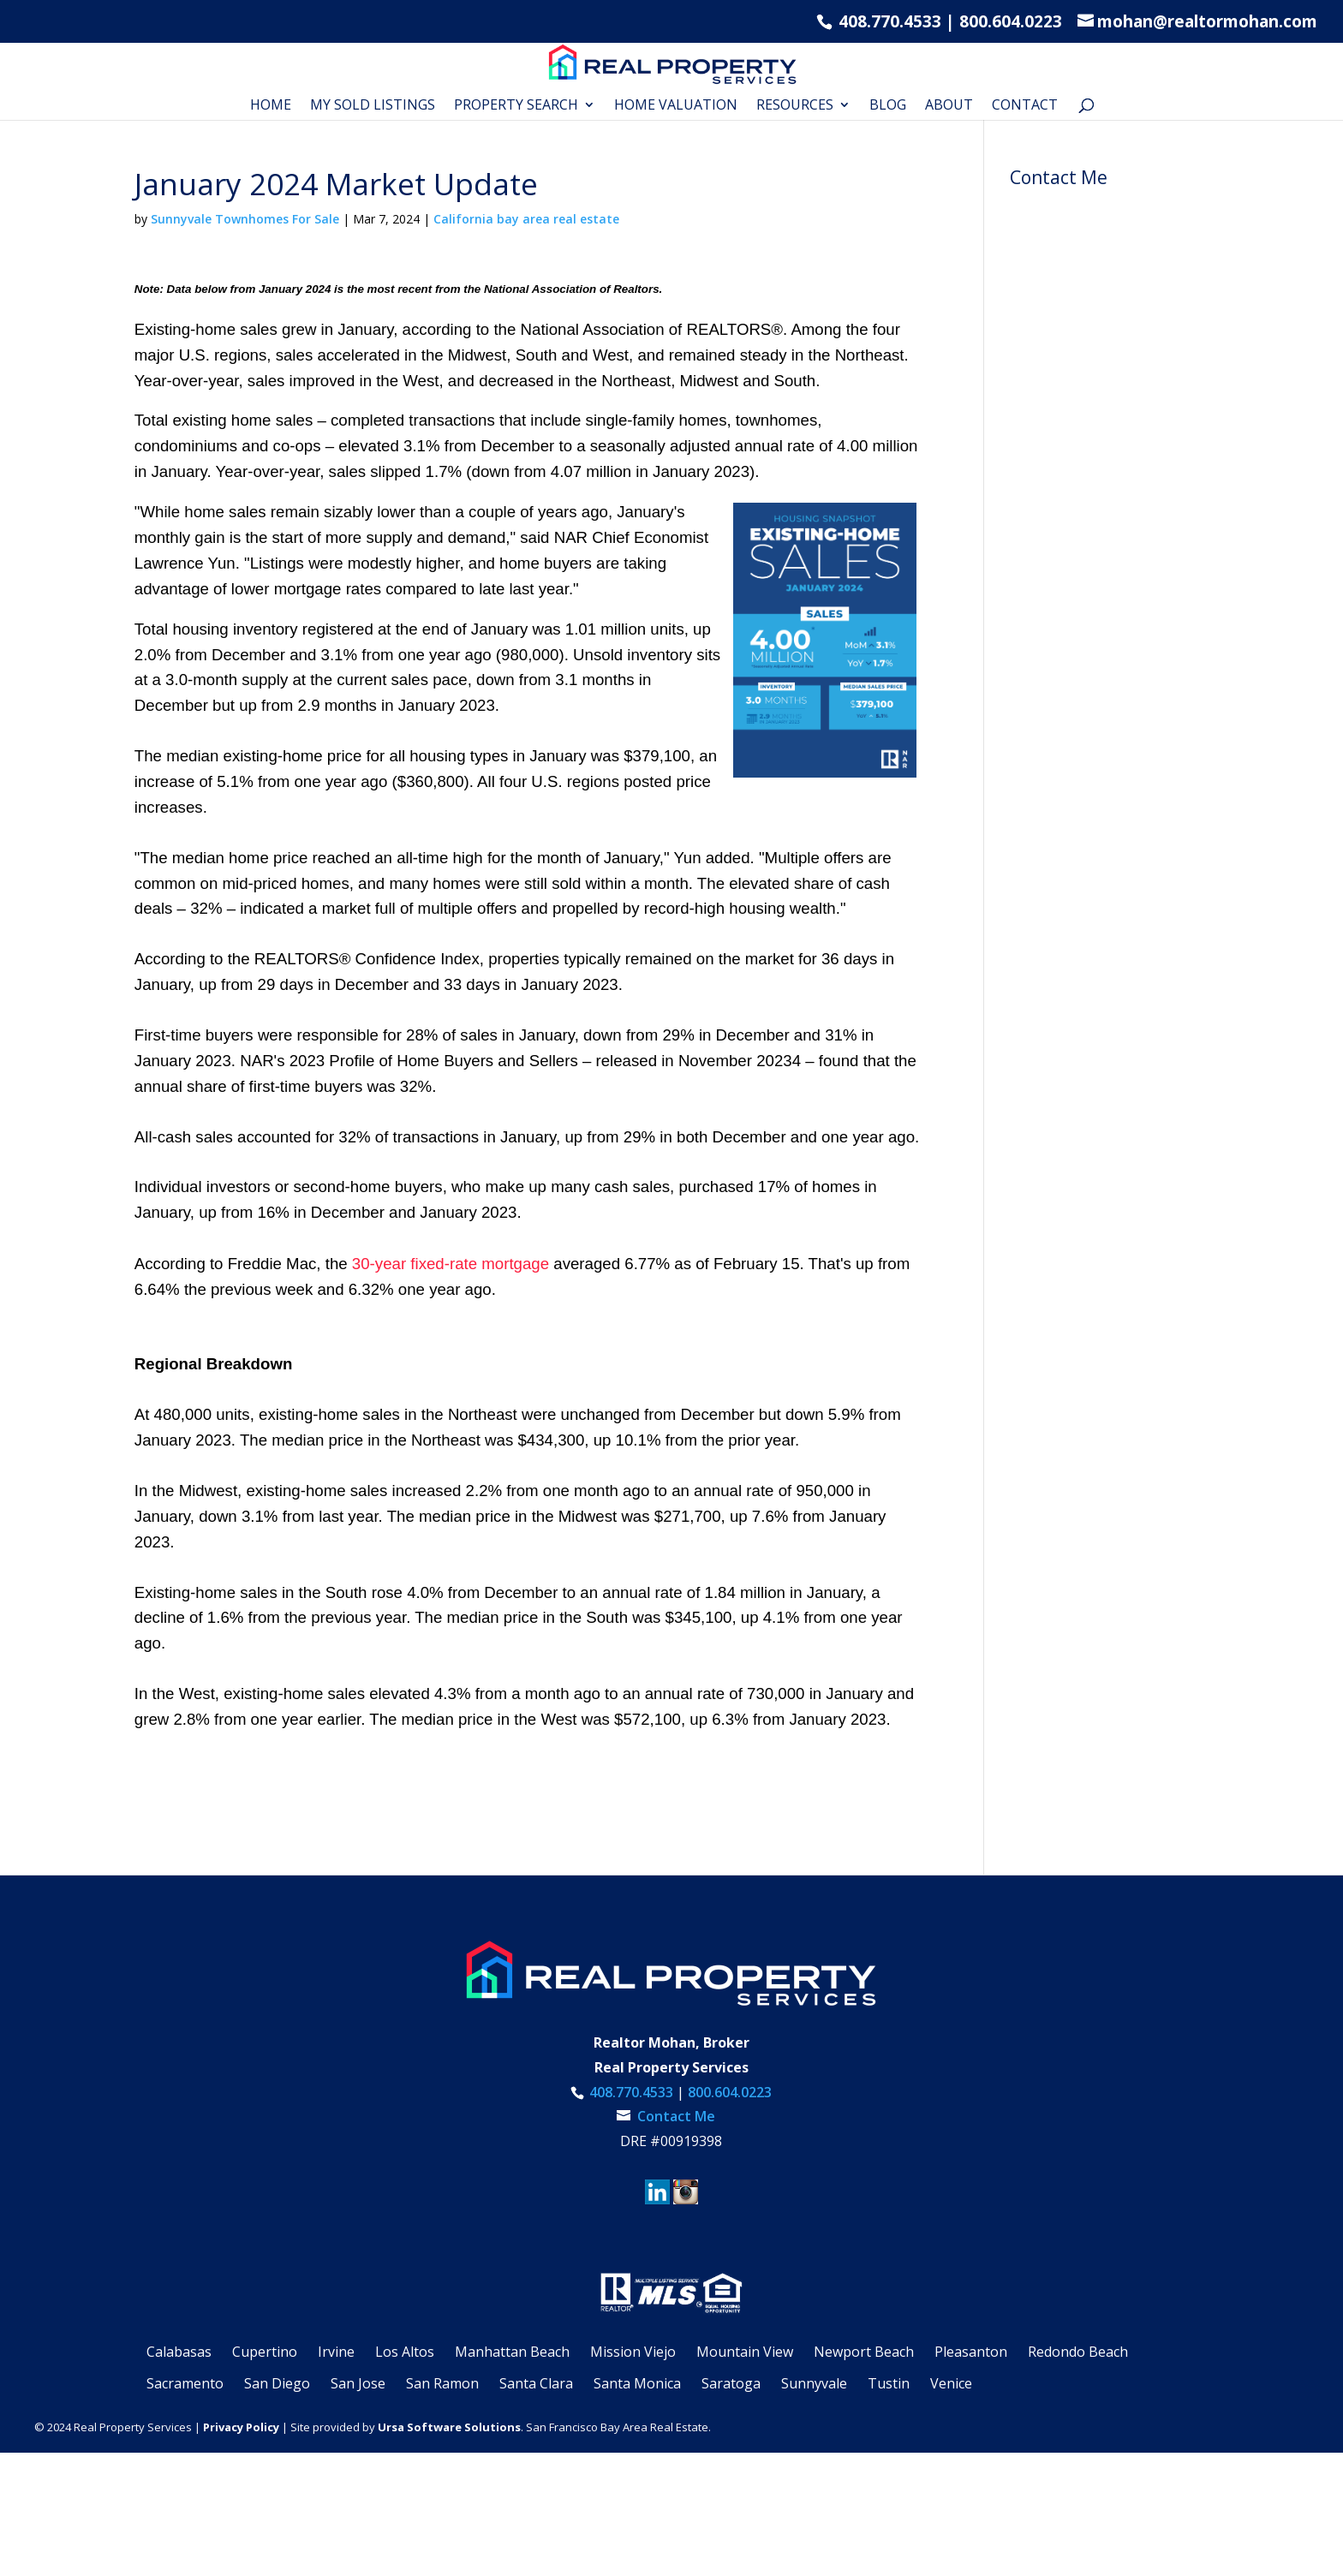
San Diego (277, 2383)
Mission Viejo (633, 2351)
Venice (951, 2383)
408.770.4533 (887, 21)
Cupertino (264, 2351)
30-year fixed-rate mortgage (450, 1264)
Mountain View (744, 2351)
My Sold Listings (372, 106)
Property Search (516, 106)
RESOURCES (794, 106)
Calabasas (179, 2351)
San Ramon (442, 2383)
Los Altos (404, 2351)
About (949, 106)
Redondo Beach (1078, 2351)
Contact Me (674, 2116)
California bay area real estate (526, 219)
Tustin (889, 2383)
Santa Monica (637, 2383)
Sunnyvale (814, 2383)
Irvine (336, 2351)
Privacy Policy (241, 2427)
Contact (1025, 106)
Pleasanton (970, 2351)
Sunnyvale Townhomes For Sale (245, 219)
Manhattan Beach (512, 2351)
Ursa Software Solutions (449, 2427)
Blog (887, 106)
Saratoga (731, 2383)
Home (270, 106)
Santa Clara (536, 2383)
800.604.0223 (1010, 21)
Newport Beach (864, 2351)
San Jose (358, 2383)
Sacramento (185, 2383)
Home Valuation (675, 106)
